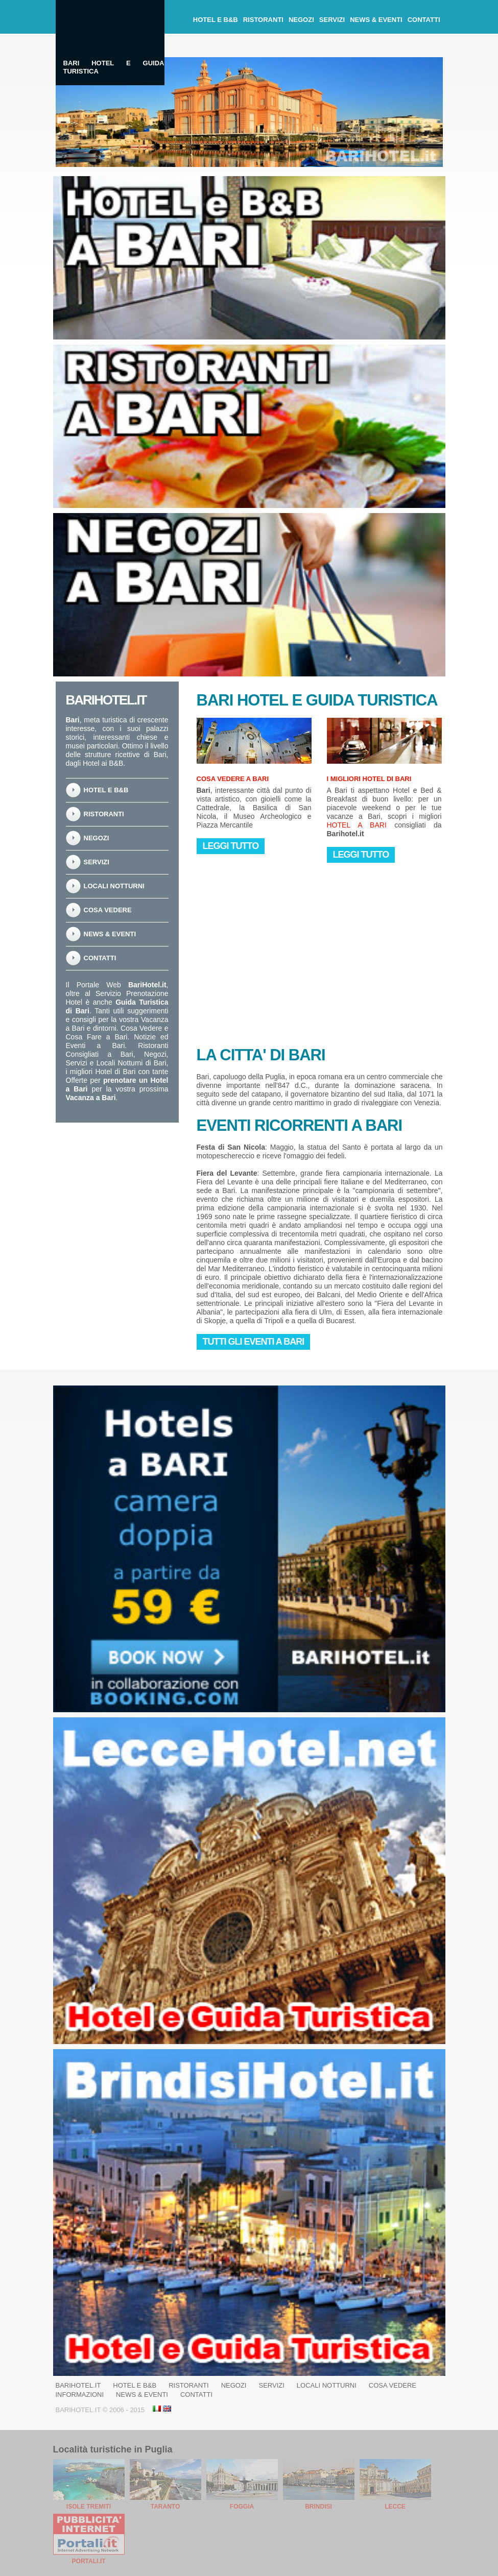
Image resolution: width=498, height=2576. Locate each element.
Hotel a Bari (357, 825)
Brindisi (318, 2506)
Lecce (395, 2506)
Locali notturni (114, 886)
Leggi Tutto (231, 846)
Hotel (262, 700)
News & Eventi (376, 19)
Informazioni (80, 2394)
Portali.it (89, 2561)
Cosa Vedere (108, 910)
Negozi (301, 19)
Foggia (242, 2506)
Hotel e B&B (215, 19)
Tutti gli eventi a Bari (253, 1341)
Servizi (332, 19)
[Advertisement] (273, 949)
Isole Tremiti (88, 2506)
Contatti (424, 19)
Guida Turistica (372, 700)
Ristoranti (263, 19)
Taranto (165, 2506)
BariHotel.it (78, 2385)
